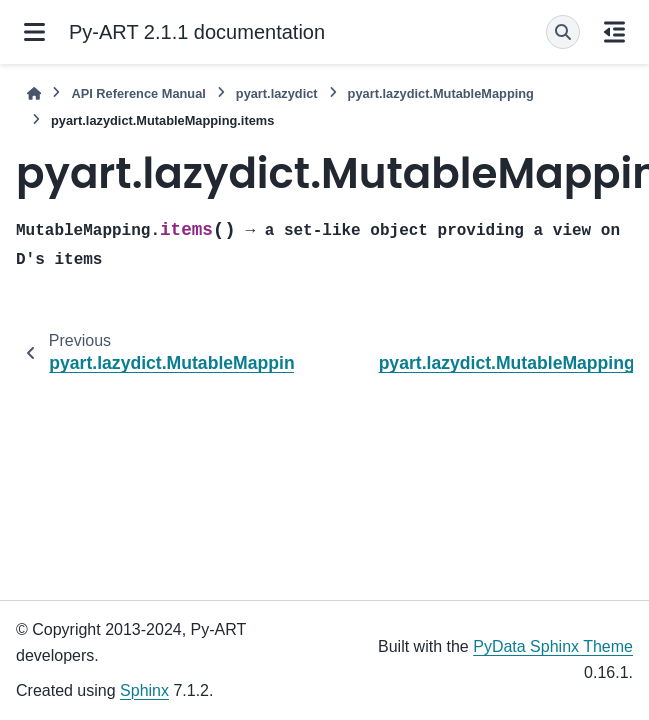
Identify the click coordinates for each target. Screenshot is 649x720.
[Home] (34, 93)
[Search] (563, 32)
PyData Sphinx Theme (553, 646)
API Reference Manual (138, 93)
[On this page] (614, 32)
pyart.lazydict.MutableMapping (441, 93)
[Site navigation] (34, 32)
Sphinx (144, 690)
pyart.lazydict (277, 93)
